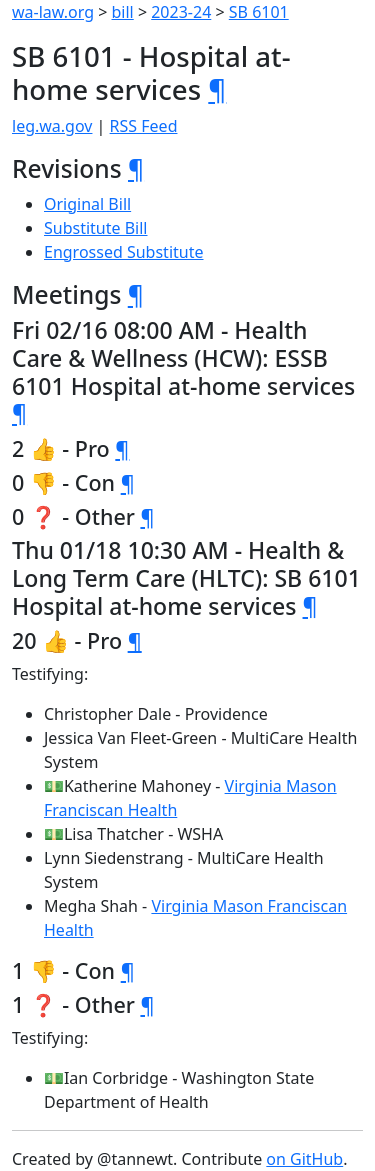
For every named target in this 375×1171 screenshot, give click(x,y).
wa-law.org (53, 12)
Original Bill (87, 204)
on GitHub (304, 1159)
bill (123, 12)
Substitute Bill (96, 228)
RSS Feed (144, 126)
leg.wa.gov (52, 126)
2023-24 (181, 12)
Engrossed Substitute (124, 252)
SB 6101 (259, 12)
